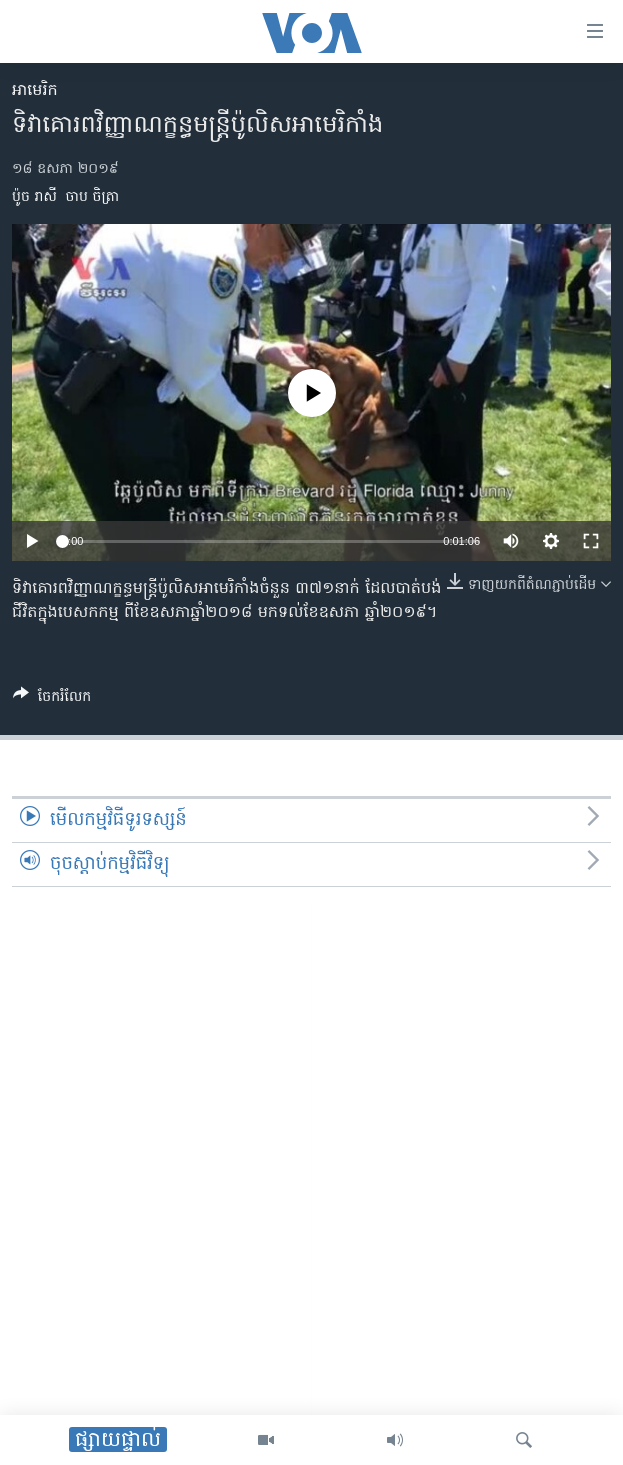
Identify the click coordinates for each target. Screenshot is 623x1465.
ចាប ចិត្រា (92, 197)
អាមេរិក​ (35, 91)
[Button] (52, 700)
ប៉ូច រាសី (34, 197)
